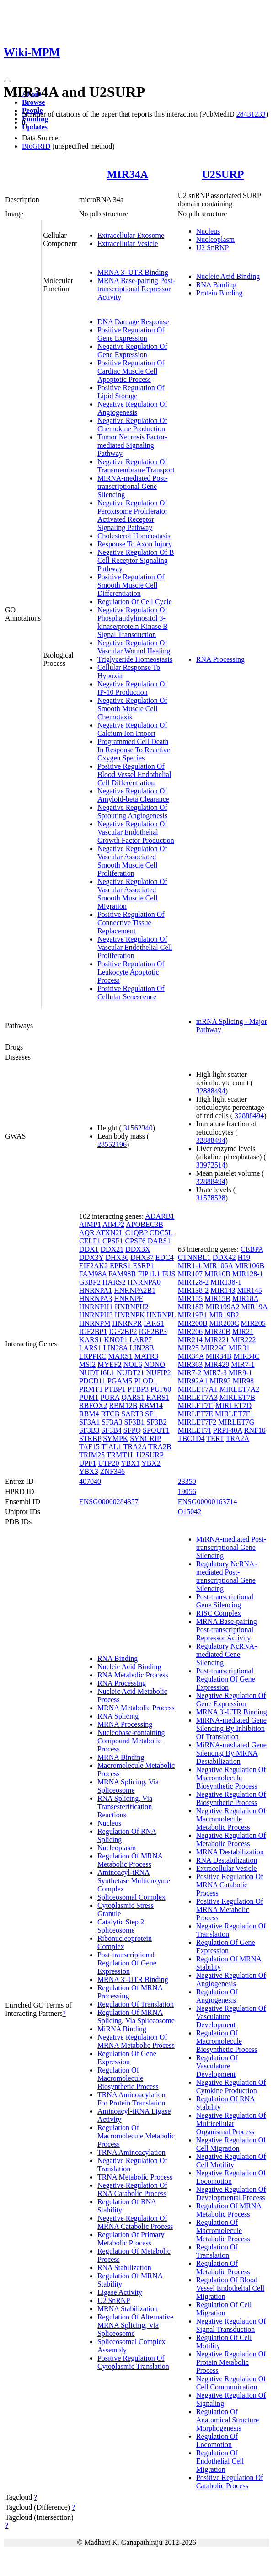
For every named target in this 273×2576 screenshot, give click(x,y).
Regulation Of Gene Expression (126, 2058)
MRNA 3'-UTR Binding (132, 272)
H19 (243, 1257)
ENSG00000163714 (207, 1501)
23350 (187, 1481)
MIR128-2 (193, 1282)
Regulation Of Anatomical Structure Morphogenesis (227, 2420)
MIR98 (243, 1381)
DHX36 (117, 1257)
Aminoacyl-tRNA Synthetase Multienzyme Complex (133, 1881)
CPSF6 (135, 1241)
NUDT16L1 (97, 1372)
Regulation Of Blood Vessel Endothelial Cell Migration (230, 2288)
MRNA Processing (124, 1724)
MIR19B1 (193, 1315)
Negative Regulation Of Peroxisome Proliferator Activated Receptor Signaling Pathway (132, 515)
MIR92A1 (193, 1381)
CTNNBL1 (194, 1257)
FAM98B (122, 1274)
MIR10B (217, 1274)
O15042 (190, 1512)
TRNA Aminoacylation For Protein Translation (131, 2099)
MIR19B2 (224, 1315)
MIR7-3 (215, 1372)
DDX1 (89, 1249)
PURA (110, 1397)
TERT (215, 1438)
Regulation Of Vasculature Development (217, 2066)
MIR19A (254, 1307)
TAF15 (89, 1447)
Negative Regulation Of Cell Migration (231, 2144)
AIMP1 (90, 1224)
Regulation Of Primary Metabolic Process (131, 2239)
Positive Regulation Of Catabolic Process (229, 2482)
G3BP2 (90, 1282)
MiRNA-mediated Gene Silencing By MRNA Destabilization (231, 1753)
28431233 (251, 114)
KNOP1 (116, 1340)
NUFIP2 (158, 1372)
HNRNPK (130, 1315)
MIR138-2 (193, 1290)
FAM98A (93, 1274)
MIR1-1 (190, 1265)
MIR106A (218, 1265)
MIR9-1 (240, 1372)
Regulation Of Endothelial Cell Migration (220, 2461)
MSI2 (87, 1364)
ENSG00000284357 (109, 1501)
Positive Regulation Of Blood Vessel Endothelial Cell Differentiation (134, 774)
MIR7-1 (243, 1364)
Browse (33, 102)
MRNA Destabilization (230, 1852)
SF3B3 (89, 1430)
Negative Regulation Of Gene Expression (132, 351)
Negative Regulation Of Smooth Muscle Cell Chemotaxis (132, 708)
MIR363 (190, 1364)
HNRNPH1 (96, 1307)
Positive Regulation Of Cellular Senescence (131, 993)
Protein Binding (219, 293)
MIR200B (193, 1323)
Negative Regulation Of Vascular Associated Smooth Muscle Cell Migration (132, 894)
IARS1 (154, 1323)
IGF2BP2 (123, 1331)
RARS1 (157, 1397)
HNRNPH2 (132, 1307)
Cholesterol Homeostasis (134, 536)
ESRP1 (143, 1265)
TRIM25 (92, 1455)
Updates (35, 127)
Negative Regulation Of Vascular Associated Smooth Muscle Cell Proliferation (132, 861)
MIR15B (217, 1298)
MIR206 (190, 1331)
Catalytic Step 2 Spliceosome (120, 1926)
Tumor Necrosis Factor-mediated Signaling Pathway (132, 445)
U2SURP (223, 174)
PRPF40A (227, 1430)
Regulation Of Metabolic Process (223, 2268)
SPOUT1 (156, 1430)
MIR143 (222, 1290)
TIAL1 (112, 1447)
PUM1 (89, 1397)
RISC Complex (218, 1613)
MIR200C (224, 1323)
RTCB (110, 1414)
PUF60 (160, 1389)
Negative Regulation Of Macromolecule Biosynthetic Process (231, 1778)
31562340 (138, 1128)
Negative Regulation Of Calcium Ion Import (132, 729)
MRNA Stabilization (127, 2309)
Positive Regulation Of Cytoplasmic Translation (133, 2362)
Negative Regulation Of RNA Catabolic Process (132, 2189)
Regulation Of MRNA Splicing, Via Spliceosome (136, 2016)
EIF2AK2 (93, 1265)
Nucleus (208, 231)
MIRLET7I (194, 1430)
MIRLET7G (236, 1422)
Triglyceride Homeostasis (134, 659)
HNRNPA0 (144, 1282)
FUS (168, 1274)
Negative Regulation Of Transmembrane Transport (136, 466)
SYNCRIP (145, 1438)
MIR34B (219, 1356)
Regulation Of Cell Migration (224, 2309)
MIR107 (190, 1274)
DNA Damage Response (133, 322)
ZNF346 (112, 1471)
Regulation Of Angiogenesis (217, 1996)
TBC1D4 (191, 1438)
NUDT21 (130, 1372)
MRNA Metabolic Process (136, 1708)
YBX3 (88, 1471)
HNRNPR (127, 1323)
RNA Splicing (118, 1716)
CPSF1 (112, 1241)
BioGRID (36, 146)
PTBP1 (114, 1389)
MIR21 (242, 1331)
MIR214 (190, 1340)
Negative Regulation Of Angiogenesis (132, 408)
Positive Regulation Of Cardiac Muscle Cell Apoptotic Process (131, 371)
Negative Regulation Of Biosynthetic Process (231, 1798)
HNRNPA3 (95, 1298)
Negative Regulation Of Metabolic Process (231, 1840)
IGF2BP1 (93, 1331)
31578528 (210, 1198)
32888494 (210, 1091)
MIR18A (245, 1298)
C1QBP (136, 1233)
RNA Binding (216, 285)
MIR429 (216, 1364)
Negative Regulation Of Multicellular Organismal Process (231, 2123)
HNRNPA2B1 (134, 1290)
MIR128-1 (247, 1274)
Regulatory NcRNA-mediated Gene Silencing (226, 1654)
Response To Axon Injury (134, 544)
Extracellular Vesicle (127, 243)
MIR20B (217, 1331)
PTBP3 (138, 1389)
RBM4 (89, 1414)
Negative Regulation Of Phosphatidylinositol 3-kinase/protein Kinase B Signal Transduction (132, 622)
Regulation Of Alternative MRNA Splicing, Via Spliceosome (135, 2325)
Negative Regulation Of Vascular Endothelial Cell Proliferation (134, 947)
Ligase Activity (119, 2292)
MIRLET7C (196, 1405)
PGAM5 (119, 1381)
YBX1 (130, 1463)
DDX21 (112, 1249)
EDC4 (164, 1257)
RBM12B (123, 1405)
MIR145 (249, 1290)
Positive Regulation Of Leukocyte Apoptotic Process (131, 972)
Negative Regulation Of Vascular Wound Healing (133, 647)
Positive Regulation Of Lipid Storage (131, 392)
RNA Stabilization (124, 2267)
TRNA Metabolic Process (134, 2177)
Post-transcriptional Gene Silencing (224, 1601)
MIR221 (216, 1340)
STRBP (90, 1438)
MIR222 (243, 1340)
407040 (90, 1481)
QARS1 (133, 1397)
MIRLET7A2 (239, 1389)
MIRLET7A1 (198, 1389)
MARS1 (120, 1356)
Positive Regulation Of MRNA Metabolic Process (229, 1909)
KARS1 (90, 1340)
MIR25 (188, 1348)
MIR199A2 (223, 1307)
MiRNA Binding (121, 2029)
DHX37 (142, 1257)
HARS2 (114, 1282)
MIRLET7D (233, 1405)
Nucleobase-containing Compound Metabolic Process (131, 1741)
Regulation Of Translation (135, 2004)
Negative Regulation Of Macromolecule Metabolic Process (231, 1819)
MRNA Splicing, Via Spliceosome (128, 1786)
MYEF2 (109, 1364)
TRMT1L (121, 1455)
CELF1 (90, 1241)
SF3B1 (134, 1422)
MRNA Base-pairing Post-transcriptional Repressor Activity (136, 289)
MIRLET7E (195, 1414)
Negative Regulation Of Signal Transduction (231, 2325)
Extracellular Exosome (130, 235)
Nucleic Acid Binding (228, 276)
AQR (87, 1233)
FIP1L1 (149, 1274)
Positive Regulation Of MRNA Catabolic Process (229, 1885)
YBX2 (151, 1463)
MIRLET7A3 (198, 1397)
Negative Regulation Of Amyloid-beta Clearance (133, 795)
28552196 (112, 1144)
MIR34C (247, 1356)
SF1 (151, 1414)
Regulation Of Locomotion (217, 2440)
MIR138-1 (225, 1282)
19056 (187, 1491)
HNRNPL (160, 1315)
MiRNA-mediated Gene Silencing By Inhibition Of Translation (231, 1728)
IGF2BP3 (153, 1331)
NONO (154, 1364)
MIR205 (253, 1323)
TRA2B (159, 1447)
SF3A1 (89, 1422)
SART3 (132, 1414)
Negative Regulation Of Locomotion (231, 2177)
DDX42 (224, 1257)
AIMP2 (113, 1224)
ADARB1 (159, 1216)
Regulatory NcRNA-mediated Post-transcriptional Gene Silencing (226, 1576)
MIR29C (214, 1348)
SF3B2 (156, 1422)
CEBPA (252, 1249)
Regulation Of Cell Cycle (134, 601)
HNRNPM (94, 1323)
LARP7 (140, 1340)
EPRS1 (120, 1265)
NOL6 (132, 1364)
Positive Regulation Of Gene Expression (131, 334)
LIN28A (115, 1348)
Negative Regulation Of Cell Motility (231, 2161)
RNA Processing (220, 659)
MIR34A (128, 174)
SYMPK (115, 1438)
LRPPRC (93, 1356)
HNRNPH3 (96, 1315)
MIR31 (239, 1348)
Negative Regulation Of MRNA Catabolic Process (135, 2222)
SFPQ (132, 1430)
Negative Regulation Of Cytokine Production (231, 2086)
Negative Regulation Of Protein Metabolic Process (231, 2362)
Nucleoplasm (215, 239)
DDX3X (137, 1249)
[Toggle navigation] (7, 81)
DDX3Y (91, 1257)
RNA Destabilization (226, 1860)
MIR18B (191, 1307)
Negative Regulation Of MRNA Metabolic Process (136, 2041)
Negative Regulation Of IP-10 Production (132, 688)
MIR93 (220, 1381)
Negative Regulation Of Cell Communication (231, 2383)
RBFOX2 (93, 1405)
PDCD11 (92, 1381)
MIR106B (249, 1265)
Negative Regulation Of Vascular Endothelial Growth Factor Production (135, 832)
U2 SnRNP (212, 248)
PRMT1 (91, 1389)
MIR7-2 (190, 1372)
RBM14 (151, 1405)
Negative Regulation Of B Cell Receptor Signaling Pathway (135, 560)
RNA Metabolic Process (132, 1675)
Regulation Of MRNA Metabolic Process (130, 1860)
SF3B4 (111, 1430)
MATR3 (146, 1356)
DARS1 (159, 1241)
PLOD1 (145, 1381)
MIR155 (190, 1298)
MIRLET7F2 (197, 1422)
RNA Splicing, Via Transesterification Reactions (124, 1806)
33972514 (210, 1165)
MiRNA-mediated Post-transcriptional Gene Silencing (132, 486)
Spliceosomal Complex (131, 1897)
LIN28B (141, 1348)
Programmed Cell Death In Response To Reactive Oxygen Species (133, 750)
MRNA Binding (121, 1757)
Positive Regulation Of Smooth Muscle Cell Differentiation (131, 585)
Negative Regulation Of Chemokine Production (132, 425)
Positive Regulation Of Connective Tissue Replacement (131, 922)
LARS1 (90, 1348)
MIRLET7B (237, 1397)
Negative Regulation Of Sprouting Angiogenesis (132, 811)
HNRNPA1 (95, 1290)
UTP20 (108, 1463)
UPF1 (87, 1463)
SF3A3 (112, 1422)
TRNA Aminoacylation (131, 2152)
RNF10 (255, 1430)
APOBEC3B (144, 1224)
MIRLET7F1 (234, 1414)
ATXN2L (109, 1233)
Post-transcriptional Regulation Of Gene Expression (126, 1963)
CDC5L (161, 1233)
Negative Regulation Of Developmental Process (231, 2193)
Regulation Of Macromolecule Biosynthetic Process (128, 2078)
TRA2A (135, 1447)
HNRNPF (128, 1298)
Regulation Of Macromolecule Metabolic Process (136, 2136)
